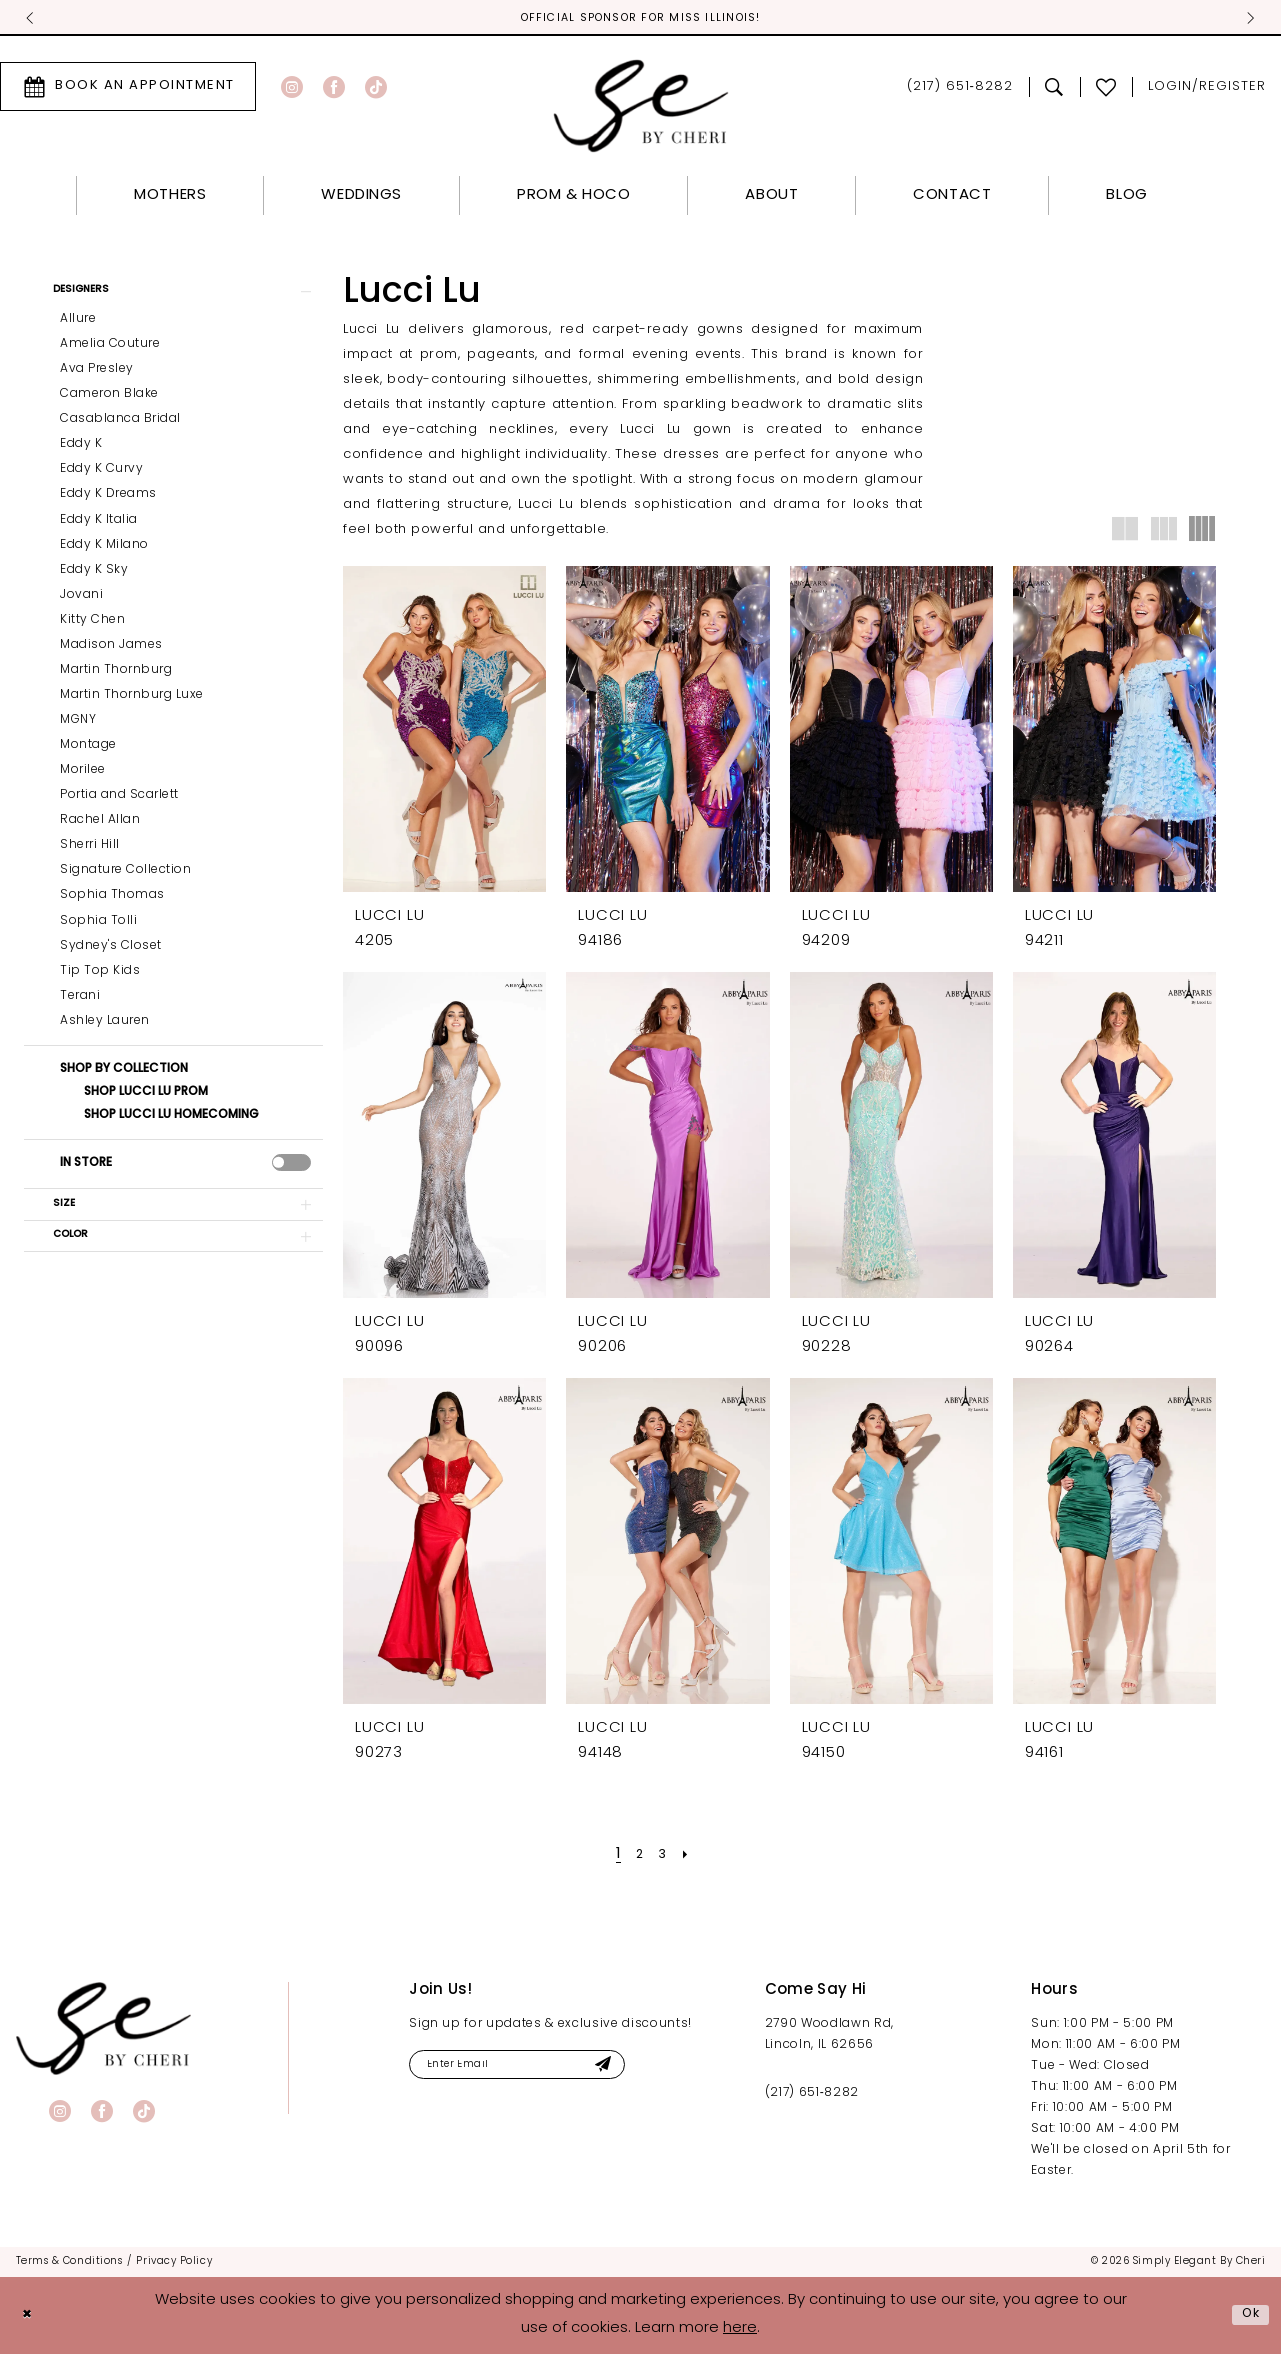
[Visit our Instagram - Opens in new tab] (292, 89)
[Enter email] (541, 2069)
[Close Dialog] (30, 2317)
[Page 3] (663, 1856)
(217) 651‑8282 (812, 2095)
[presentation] (291, 1171)
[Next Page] (690, 1856)
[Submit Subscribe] (646, 2069)
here (740, 2331)
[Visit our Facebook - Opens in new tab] (334, 89)
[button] (173, 296)
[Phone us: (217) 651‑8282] (959, 89)
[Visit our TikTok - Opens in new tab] (376, 89)
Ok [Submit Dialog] (1248, 2316)
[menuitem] (321, 89)
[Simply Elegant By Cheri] (640, 108)
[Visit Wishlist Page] (1106, 89)
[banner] (103, 2030)
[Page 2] (638, 1856)
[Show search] (1054, 89)
